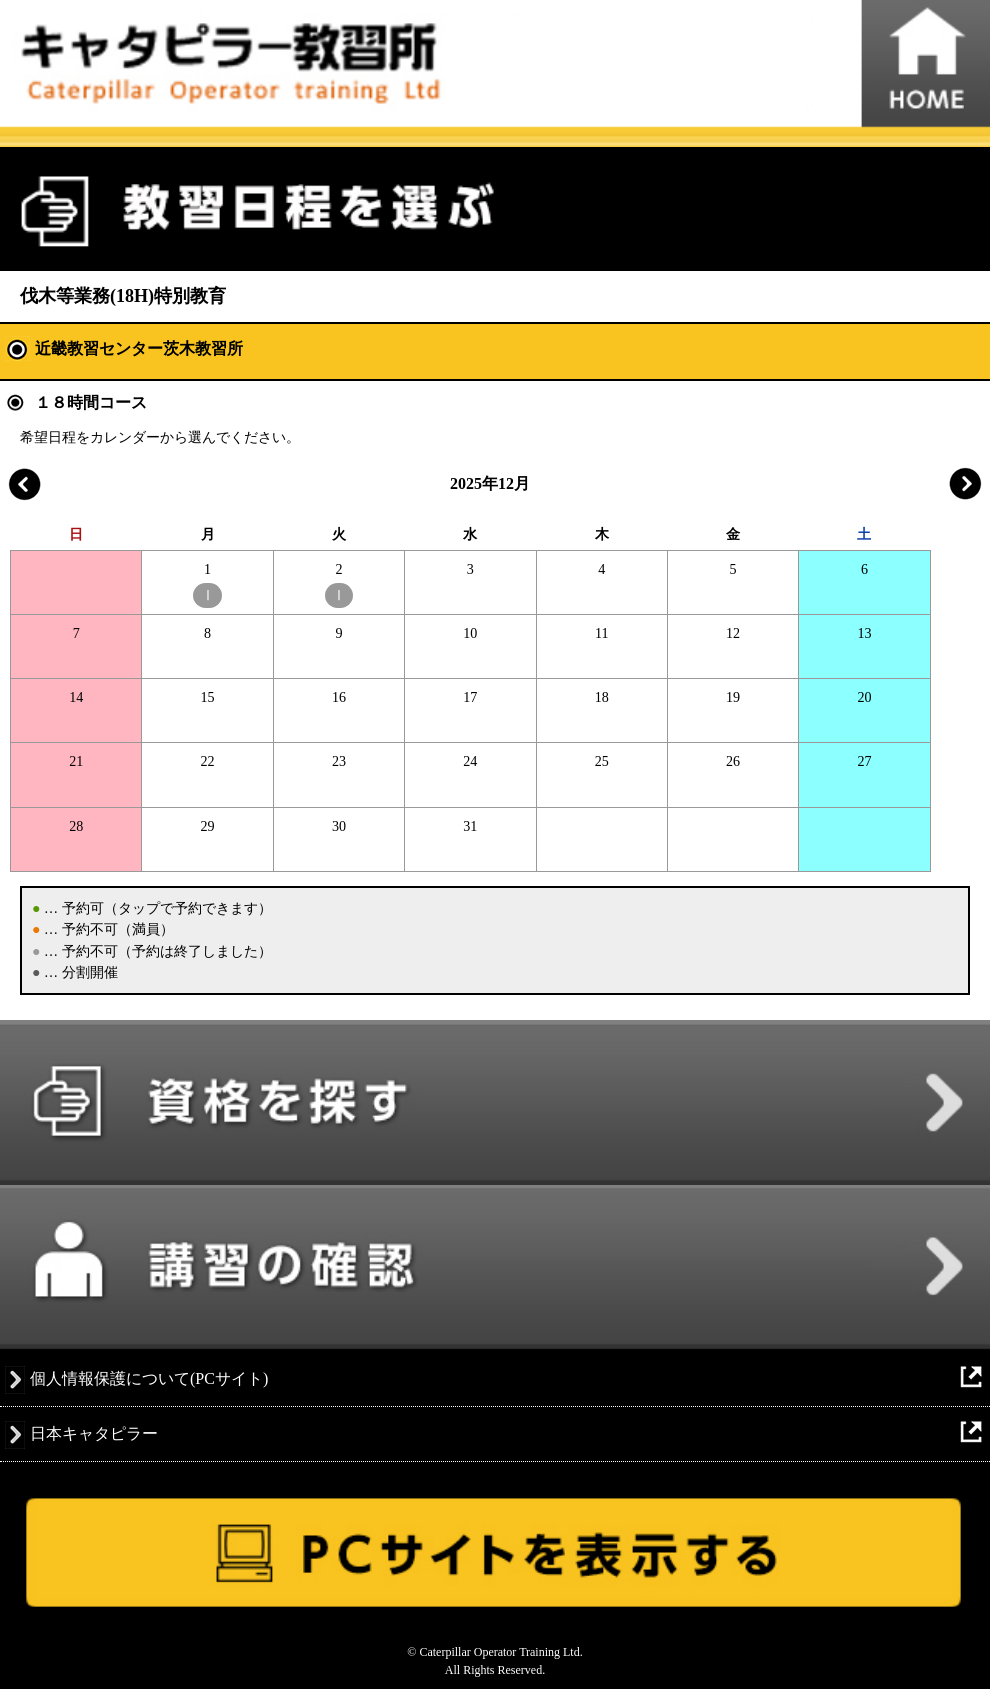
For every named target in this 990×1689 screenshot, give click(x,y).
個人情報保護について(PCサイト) (149, 1378)
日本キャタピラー (94, 1433)
